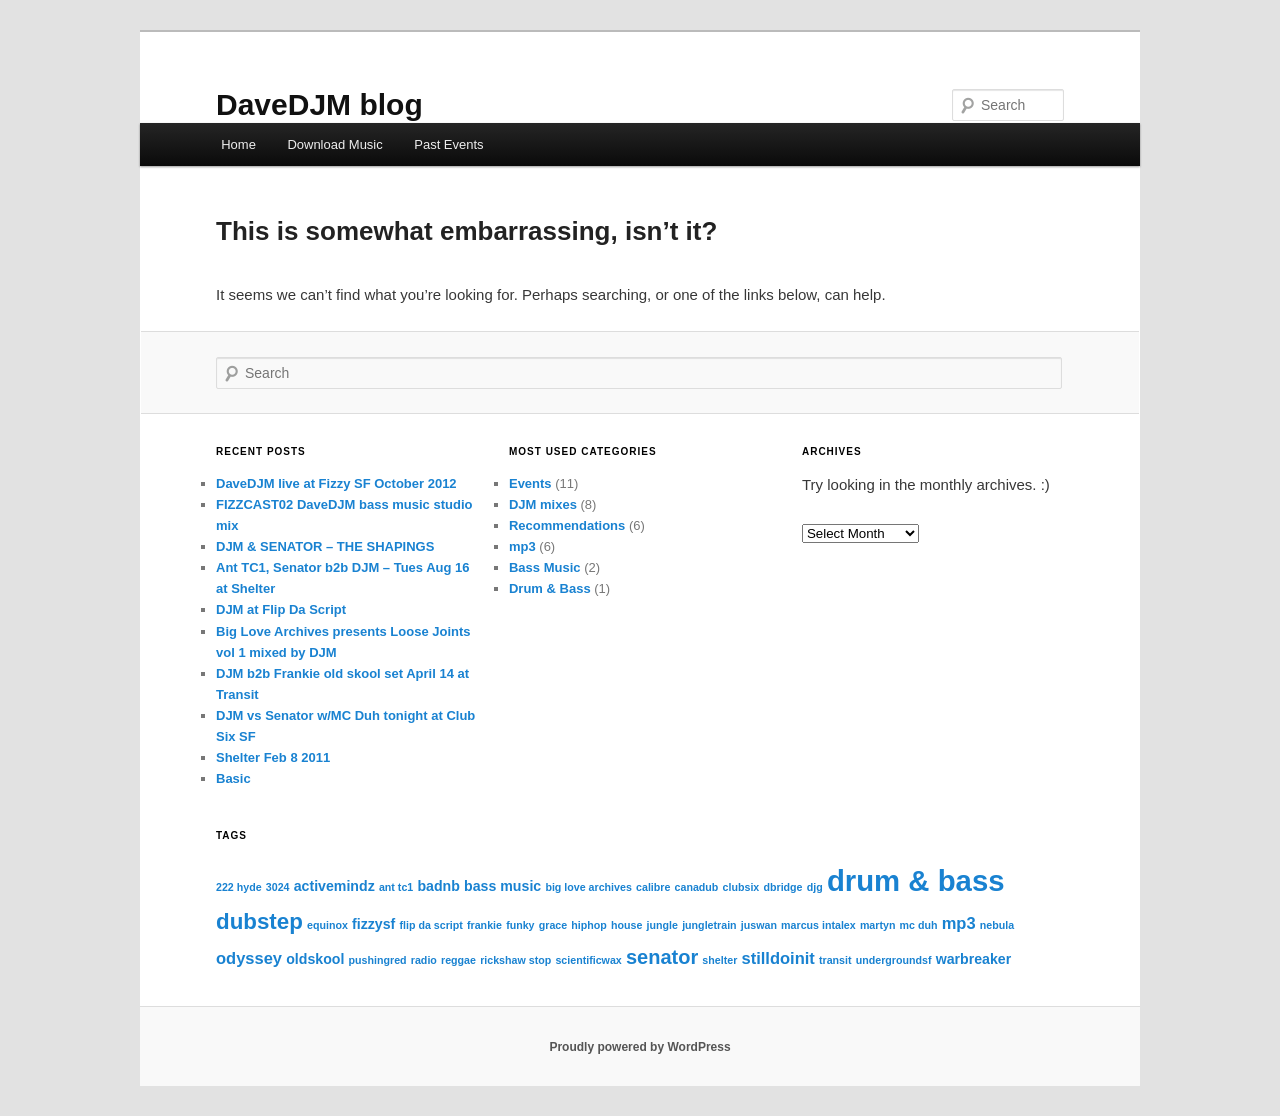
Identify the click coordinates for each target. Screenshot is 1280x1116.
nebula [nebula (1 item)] (997, 925)
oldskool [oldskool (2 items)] (315, 959)
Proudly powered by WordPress (639, 1047)
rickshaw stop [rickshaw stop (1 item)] (515, 960)
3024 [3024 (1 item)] (278, 887)
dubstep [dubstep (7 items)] (259, 921)
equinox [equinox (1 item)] (327, 925)
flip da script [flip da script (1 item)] (430, 925)
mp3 (522, 546)
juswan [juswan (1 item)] (759, 925)
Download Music (334, 144)
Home (238, 144)
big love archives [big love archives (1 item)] (588, 887)
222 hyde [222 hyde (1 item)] (239, 887)
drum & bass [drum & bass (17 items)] (916, 880)
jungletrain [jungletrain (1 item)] (709, 925)
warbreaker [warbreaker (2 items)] (974, 959)
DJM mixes (543, 504)
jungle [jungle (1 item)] (662, 925)
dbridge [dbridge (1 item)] (782, 887)
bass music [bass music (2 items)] (502, 886)
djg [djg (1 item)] (815, 887)
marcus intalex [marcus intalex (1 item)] (818, 925)
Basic (233, 778)
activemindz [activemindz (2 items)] (334, 886)
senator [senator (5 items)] (662, 957)
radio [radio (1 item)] (424, 960)
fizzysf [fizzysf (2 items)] (373, 924)
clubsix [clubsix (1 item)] (741, 887)
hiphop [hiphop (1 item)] (589, 925)
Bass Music (545, 567)
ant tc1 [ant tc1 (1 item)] (396, 887)
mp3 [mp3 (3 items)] (959, 923)
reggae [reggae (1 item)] (458, 960)
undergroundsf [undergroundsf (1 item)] (894, 960)
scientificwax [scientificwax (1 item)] (588, 960)
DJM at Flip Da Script (281, 609)
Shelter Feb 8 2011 (273, 757)
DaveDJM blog (319, 104)
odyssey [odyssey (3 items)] (249, 958)
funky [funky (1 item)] (520, 925)
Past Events (448, 144)
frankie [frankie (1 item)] (484, 925)
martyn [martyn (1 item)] (878, 925)
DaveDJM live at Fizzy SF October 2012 (336, 483)
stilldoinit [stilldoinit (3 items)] (777, 958)
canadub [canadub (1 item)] (697, 887)
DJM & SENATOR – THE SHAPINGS (325, 546)
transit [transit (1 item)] (835, 960)
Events (530, 483)
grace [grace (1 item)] (553, 925)
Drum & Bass (550, 588)
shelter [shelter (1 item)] (719, 960)
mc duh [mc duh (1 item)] (919, 925)
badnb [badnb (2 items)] (438, 886)
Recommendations (567, 525)
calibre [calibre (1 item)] (653, 887)
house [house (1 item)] (626, 925)
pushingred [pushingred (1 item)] (378, 960)
